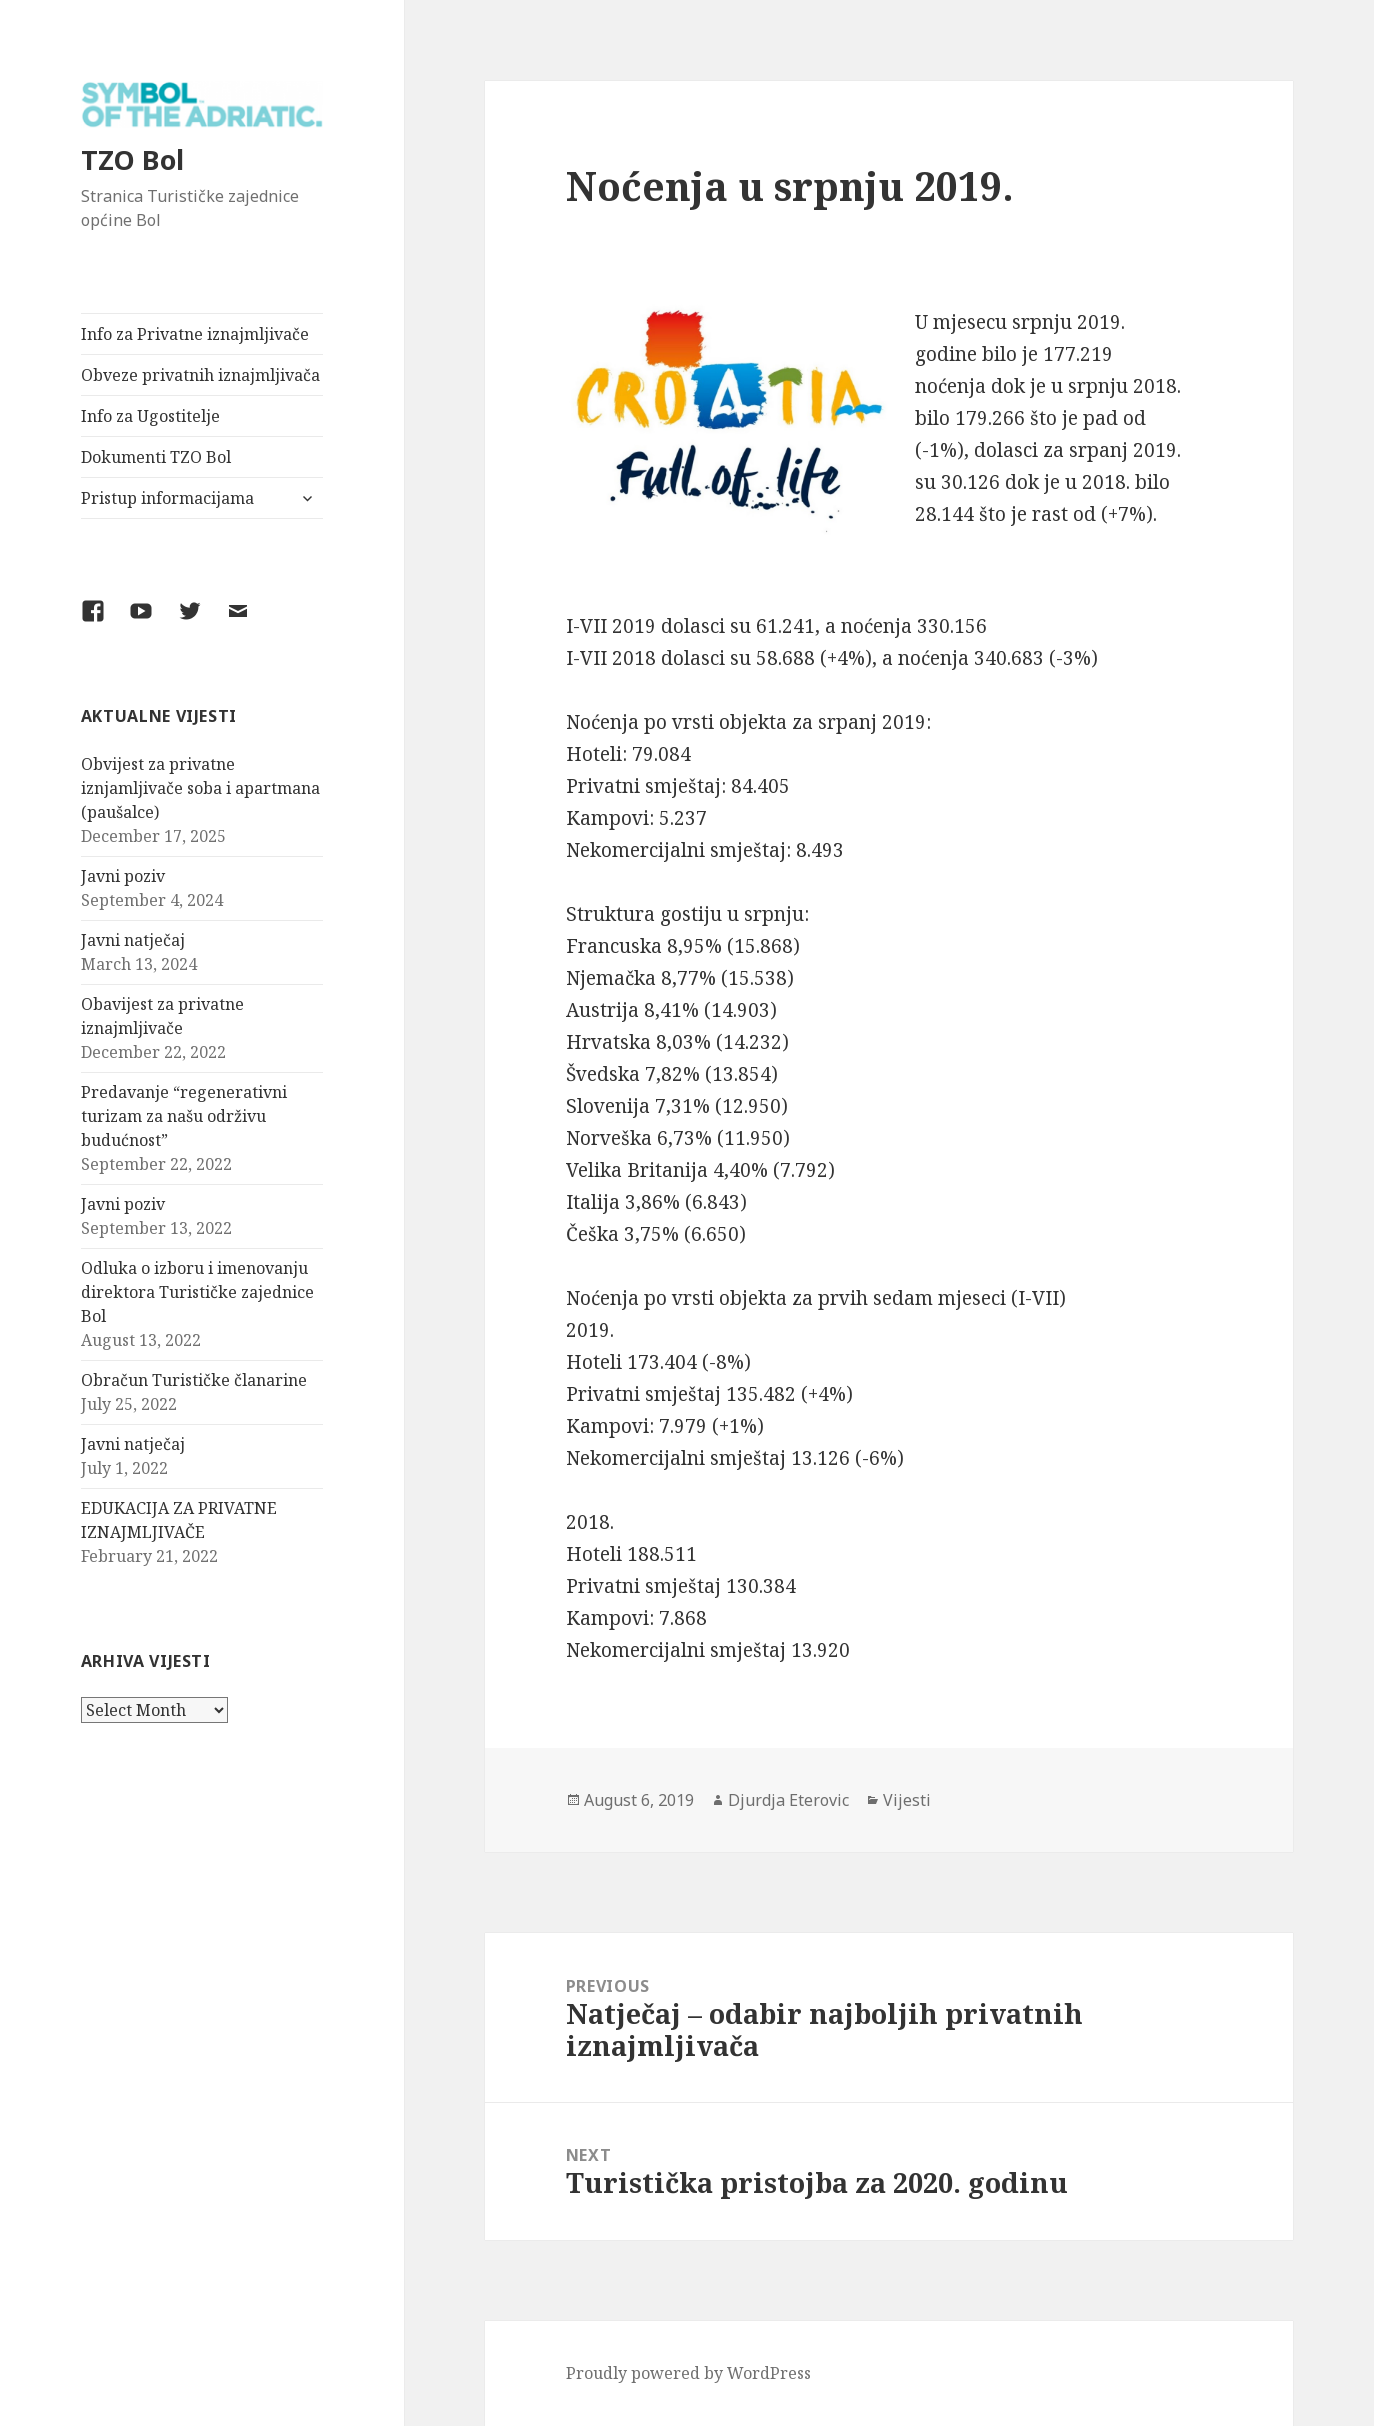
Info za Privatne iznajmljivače (195, 334)
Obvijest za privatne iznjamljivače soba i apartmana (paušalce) (200, 788)
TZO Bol (132, 159)
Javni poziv (123, 876)
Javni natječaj (133, 940)
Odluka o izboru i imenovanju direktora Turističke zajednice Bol (197, 1292)
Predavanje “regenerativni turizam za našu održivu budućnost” (184, 1116)
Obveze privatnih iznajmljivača (200, 375)
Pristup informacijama (167, 498)
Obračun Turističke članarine (194, 1380)
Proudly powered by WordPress (688, 2373)
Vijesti (907, 1800)
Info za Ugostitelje (150, 416)
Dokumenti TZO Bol (156, 457)
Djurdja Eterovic (788, 1800)
